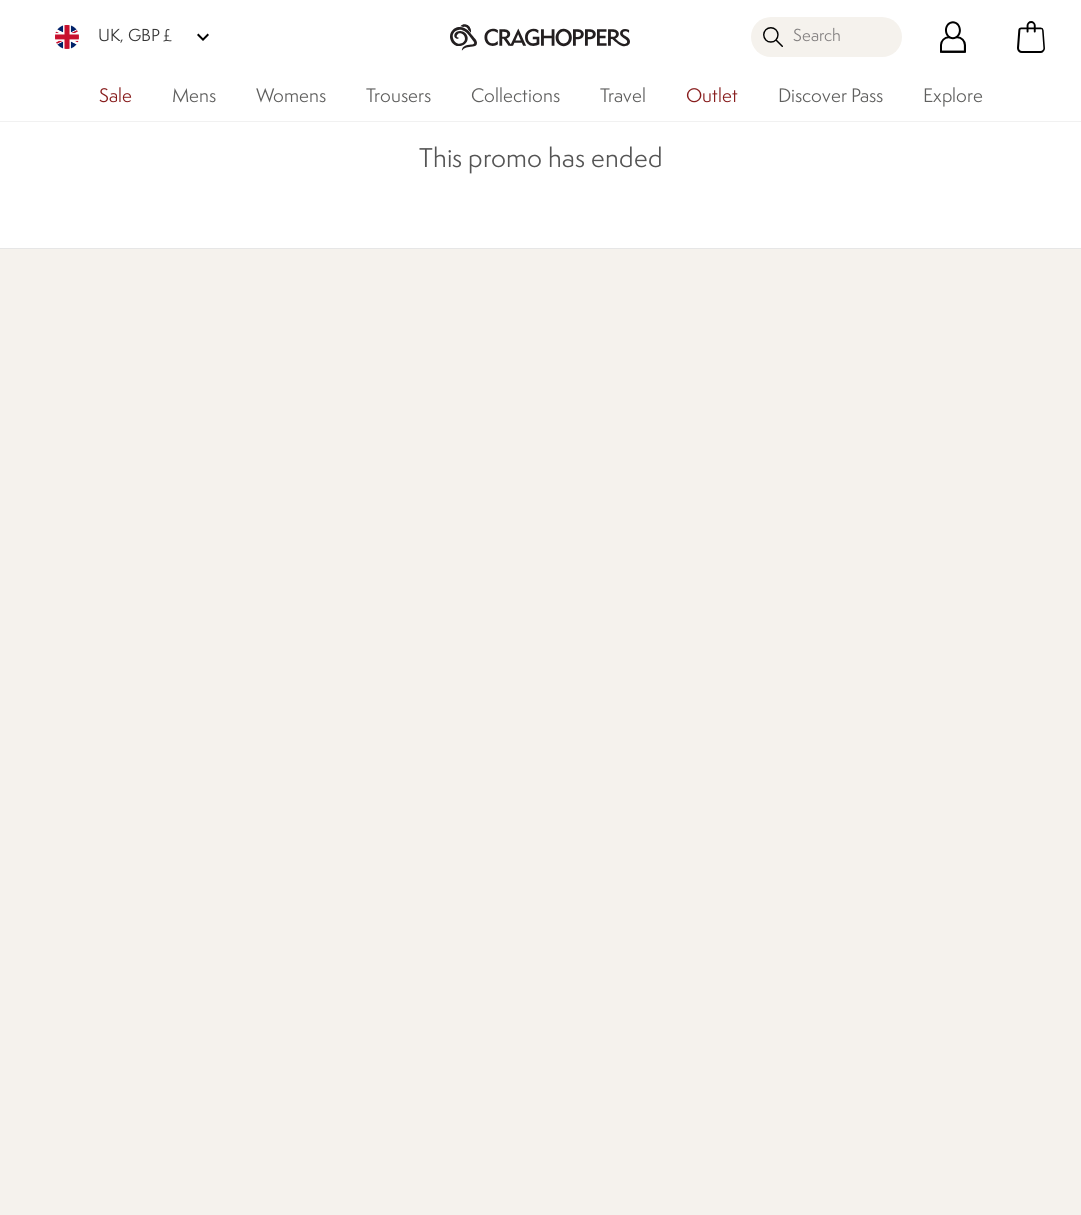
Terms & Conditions (676, 1186)
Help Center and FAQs (254, 691)
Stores (389, 647)
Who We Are (908, 426)
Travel (623, 97)
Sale (115, 97)
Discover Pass (830, 97)
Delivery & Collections (100, 615)
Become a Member (607, 647)
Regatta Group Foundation (419, 867)
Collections (515, 97)
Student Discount (600, 743)
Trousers (398, 97)
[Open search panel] (826, 37)
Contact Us (235, 615)
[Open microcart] (1031, 37)
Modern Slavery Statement (422, 811)
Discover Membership (100, 426)
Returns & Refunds (88, 647)
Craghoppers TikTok (618, 1097)
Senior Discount (594, 807)
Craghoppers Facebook (577, 1097)
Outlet (712, 97)
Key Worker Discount (612, 775)
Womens (291, 97)
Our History (408, 615)
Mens (194, 97)
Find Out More (286, 451)
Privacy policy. (931, 677)
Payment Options (599, 895)
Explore (953, 97)
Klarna (561, 927)
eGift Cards (579, 615)
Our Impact (692, 426)
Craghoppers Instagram (659, 1097)
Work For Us (409, 679)
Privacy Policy (841, 1186)
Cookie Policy (985, 1186)
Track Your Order (81, 679)
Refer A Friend (589, 959)
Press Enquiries (246, 647)
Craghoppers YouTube (700, 1097)
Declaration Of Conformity (419, 755)
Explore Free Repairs (514, 426)
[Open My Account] (953, 37)
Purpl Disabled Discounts (589, 851)
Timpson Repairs (594, 711)
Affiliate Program (597, 991)
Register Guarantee (607, 679)
